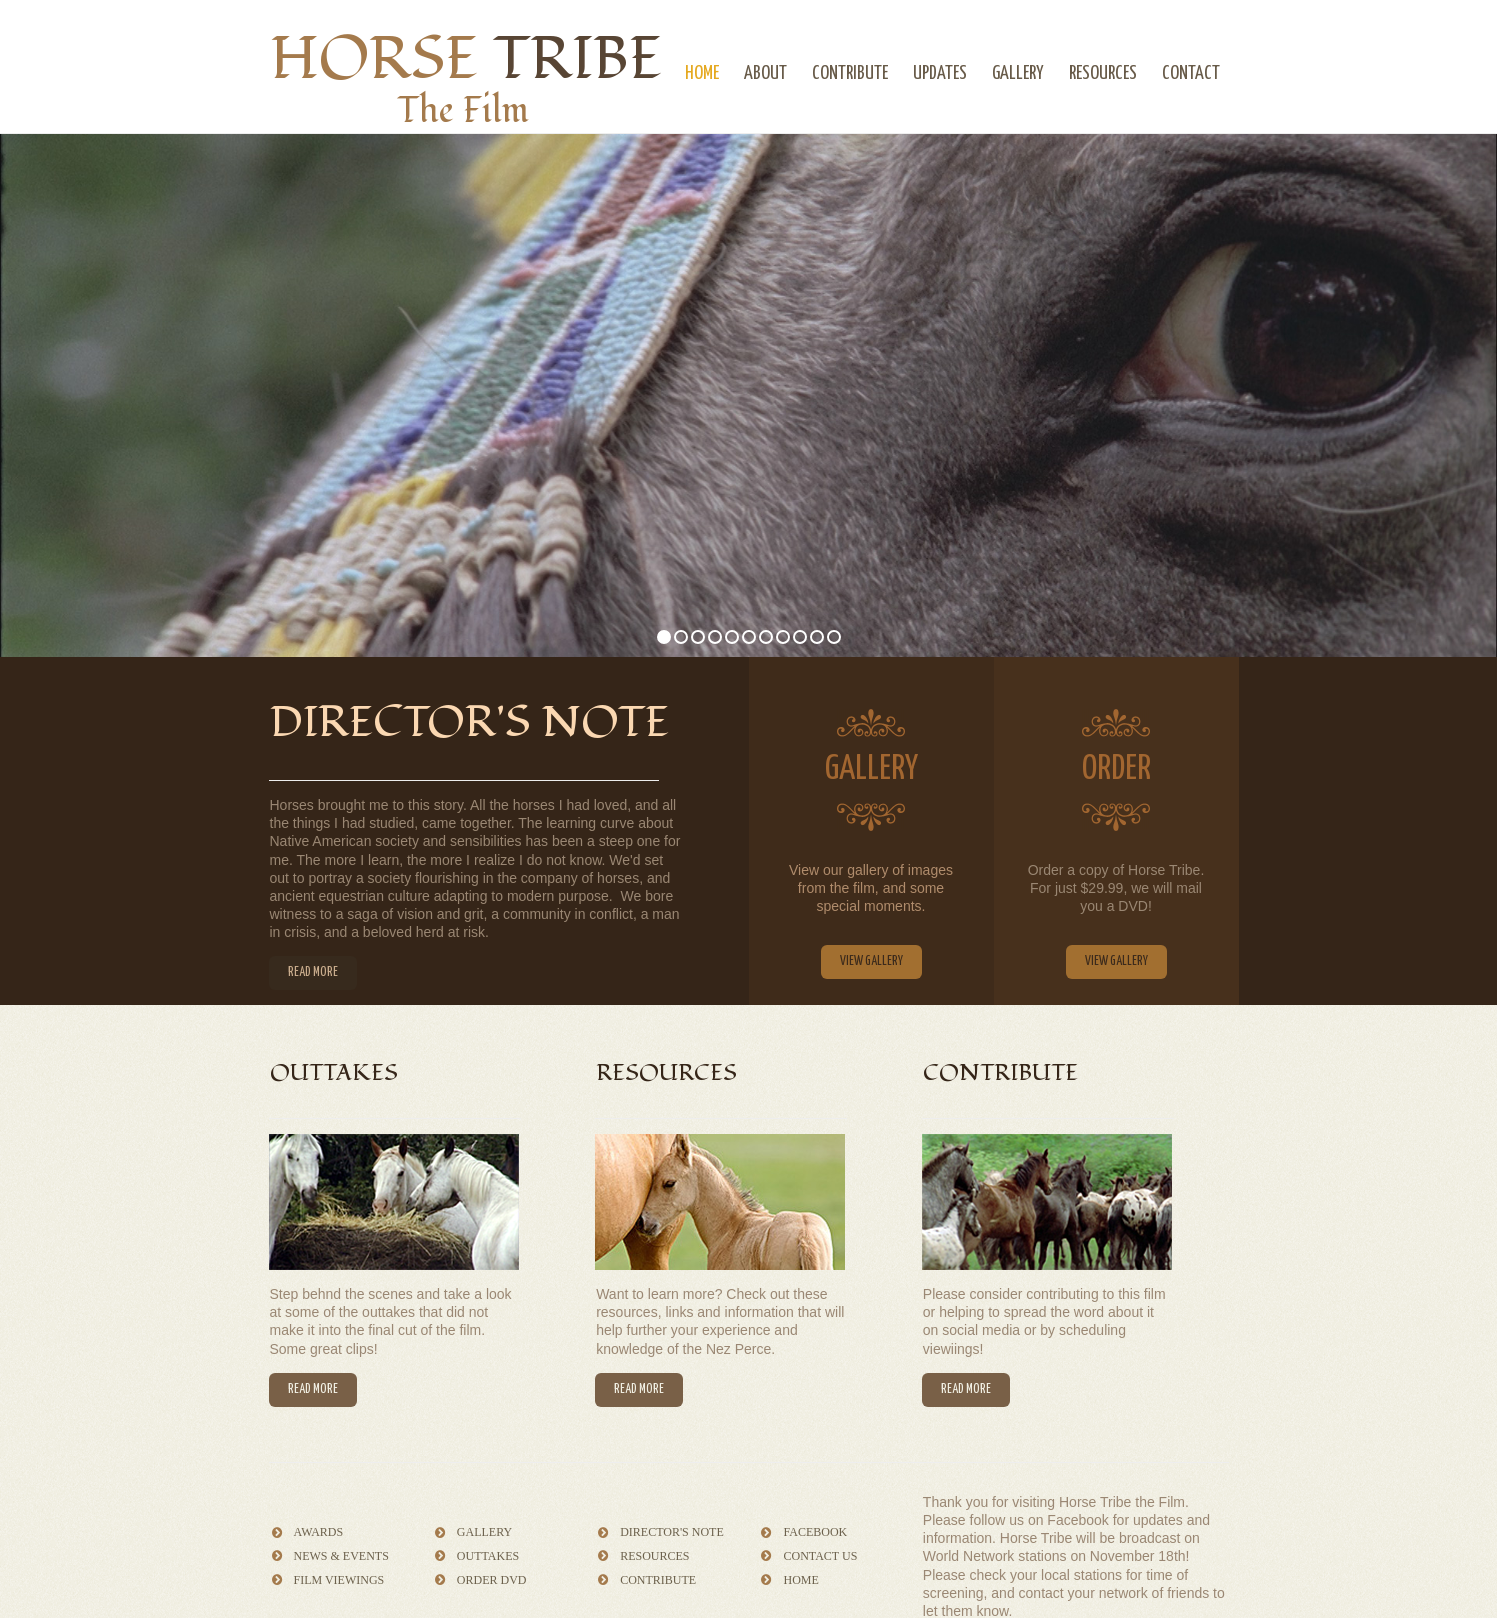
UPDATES (940, 73)
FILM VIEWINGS (339, 1580)
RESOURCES (1103, 73)
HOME (702, 73)
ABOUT (765, 73)
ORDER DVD (492, 1580)
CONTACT (1191, 73)
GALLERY (1018, 73)
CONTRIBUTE (850, 73)
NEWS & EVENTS (341, 1556)
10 (817, 637)
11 (834, 637)
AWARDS (319, 1532)
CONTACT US (820, 1556)
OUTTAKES (488, 1556)
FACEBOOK (815, 1532)
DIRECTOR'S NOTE (672, 1532)
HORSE (467, 59)
